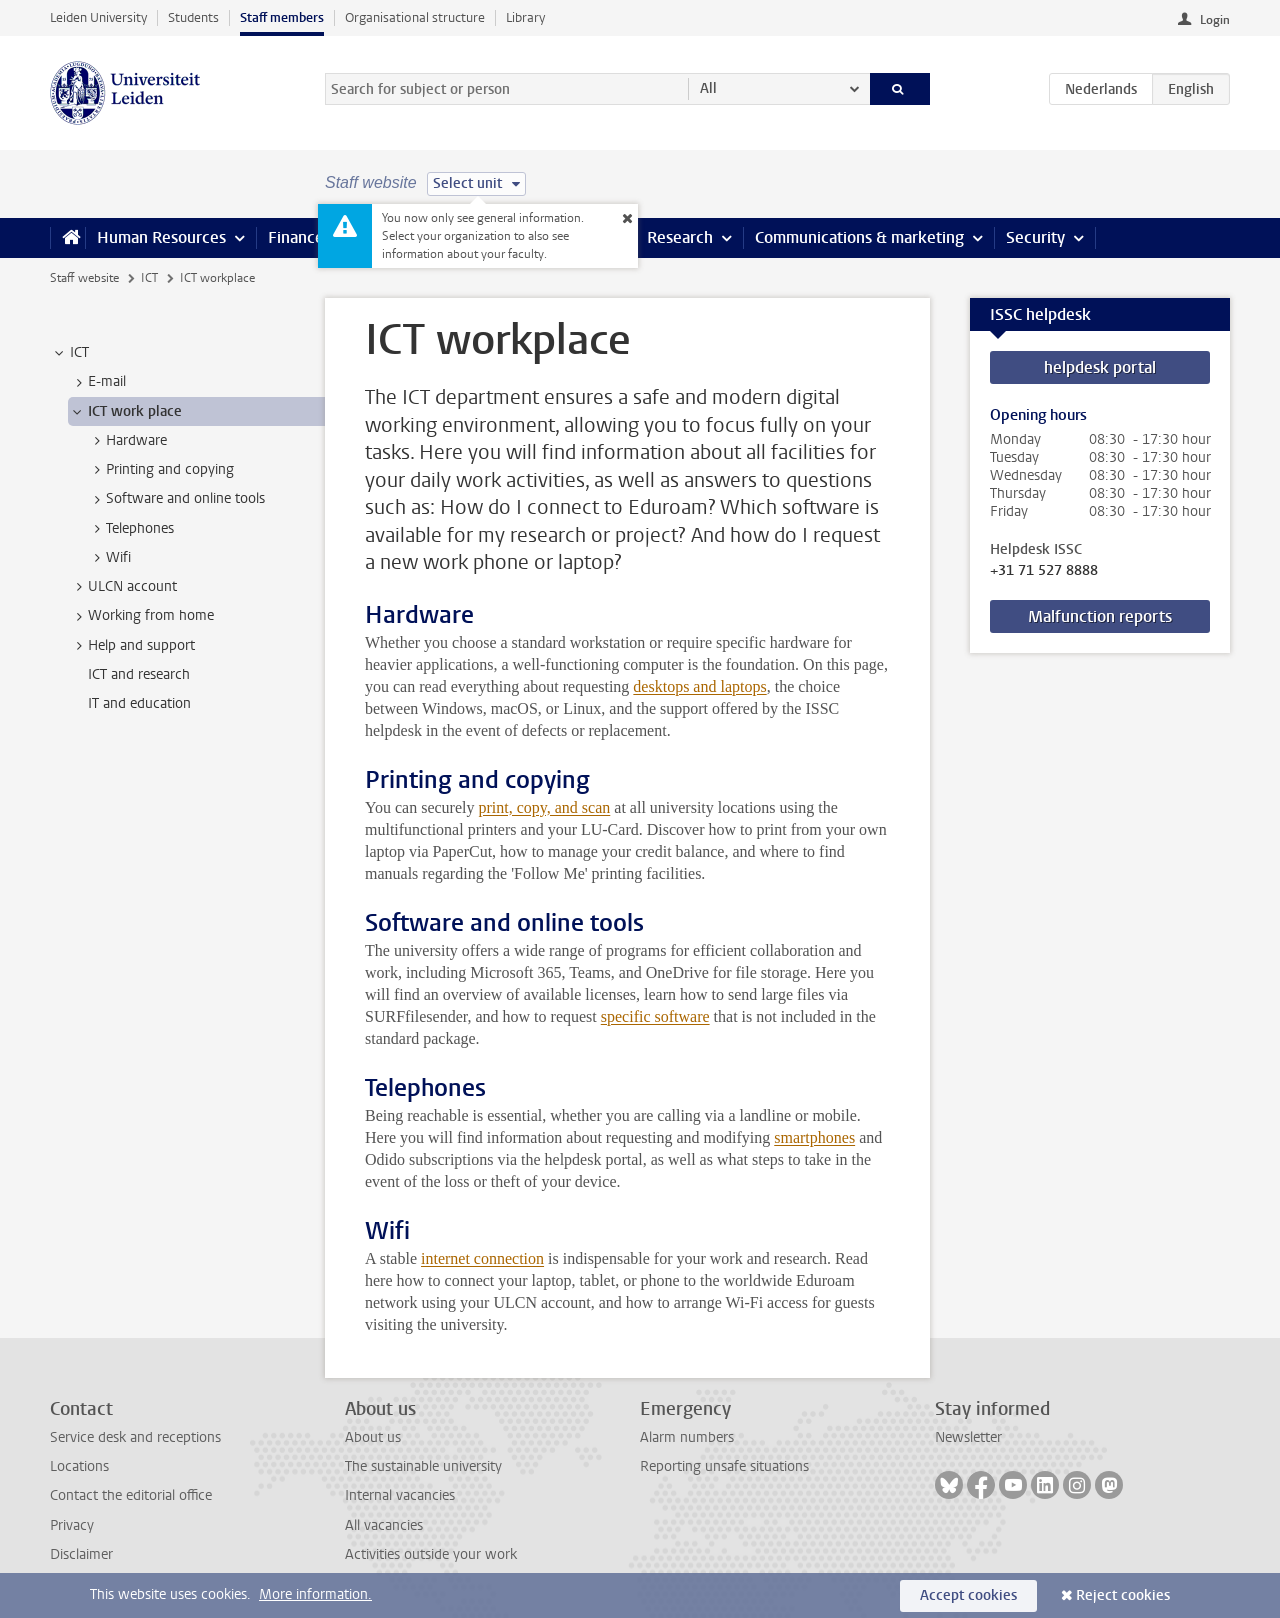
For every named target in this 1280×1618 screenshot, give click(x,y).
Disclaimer (81, 1554)
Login (1215, 20)
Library (525, 17)
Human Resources (161, 237)
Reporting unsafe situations (724, 1466)
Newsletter (968, 1437)
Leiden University (98, 17)
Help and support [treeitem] (132, 646)
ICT (149, 278)
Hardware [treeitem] (127, 441)
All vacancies (384, 1525)
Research (680, 237)
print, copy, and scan (544, 807)
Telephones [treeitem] (130, 529)
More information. (315, 1594)
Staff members (282, 17)
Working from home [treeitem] (141, 616)
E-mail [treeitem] (97, 382)
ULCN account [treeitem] (123, 587)
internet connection (482, 1258)
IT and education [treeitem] (139, 703)
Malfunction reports (1100, 616)
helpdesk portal (1100, 367)
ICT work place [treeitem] (125, 412)
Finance (296, 237)
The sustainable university (423, 1466)
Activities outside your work (431, 1554)
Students (193, 17)
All (708, 88)
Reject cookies (1123, 1595)
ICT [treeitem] (70, 353)
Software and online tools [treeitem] (176, 499)
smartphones (814, 1137)
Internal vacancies (400, 1495)
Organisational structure (415, 17)
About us (373, 1437)
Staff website (84, 278)
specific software (655, 1016)
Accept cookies (968, 1595)
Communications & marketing (859, 237)
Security (1035, 237)
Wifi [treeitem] (109, 558)
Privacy (72, 1525)
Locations (79, 1466)
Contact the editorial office (131, 1495)
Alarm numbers (687, 1437)
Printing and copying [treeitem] (160, 470)
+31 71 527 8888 (1044, 571)
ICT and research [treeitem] (139, 674)
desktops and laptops (699, 686)
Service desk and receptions (135, 1437)
